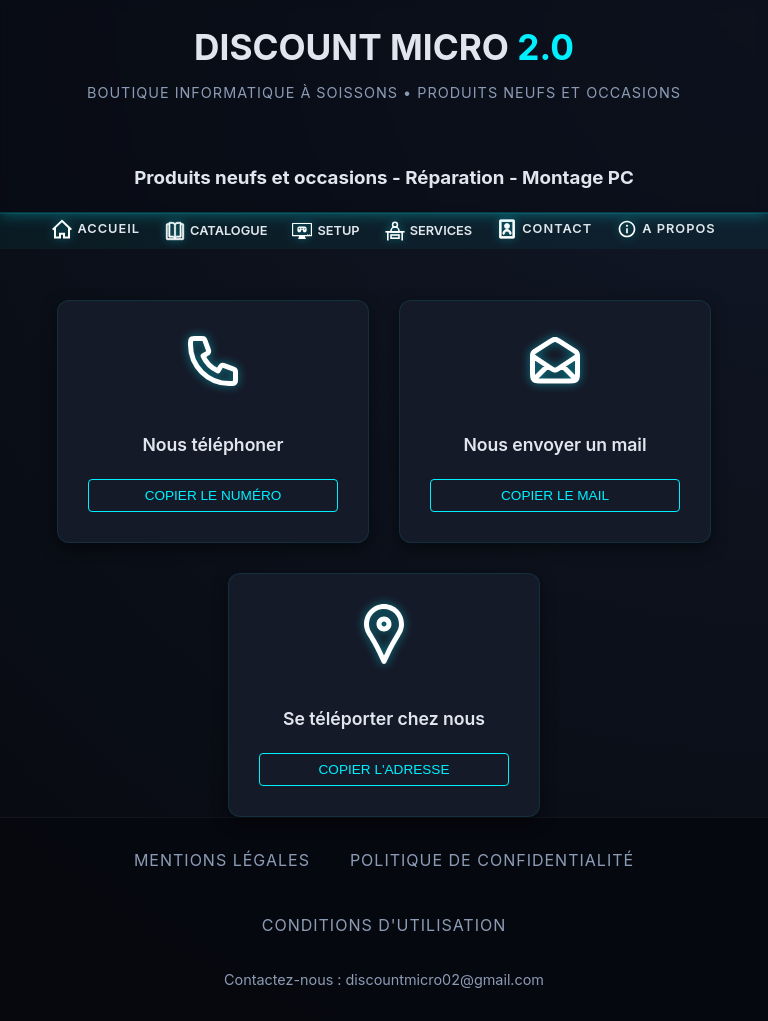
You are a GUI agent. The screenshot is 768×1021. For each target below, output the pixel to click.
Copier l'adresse (383, 769)
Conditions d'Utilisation (384, 925)
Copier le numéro (213, 495)
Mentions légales (222, 860)
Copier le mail (555, 495)
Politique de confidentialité (492, 860)
